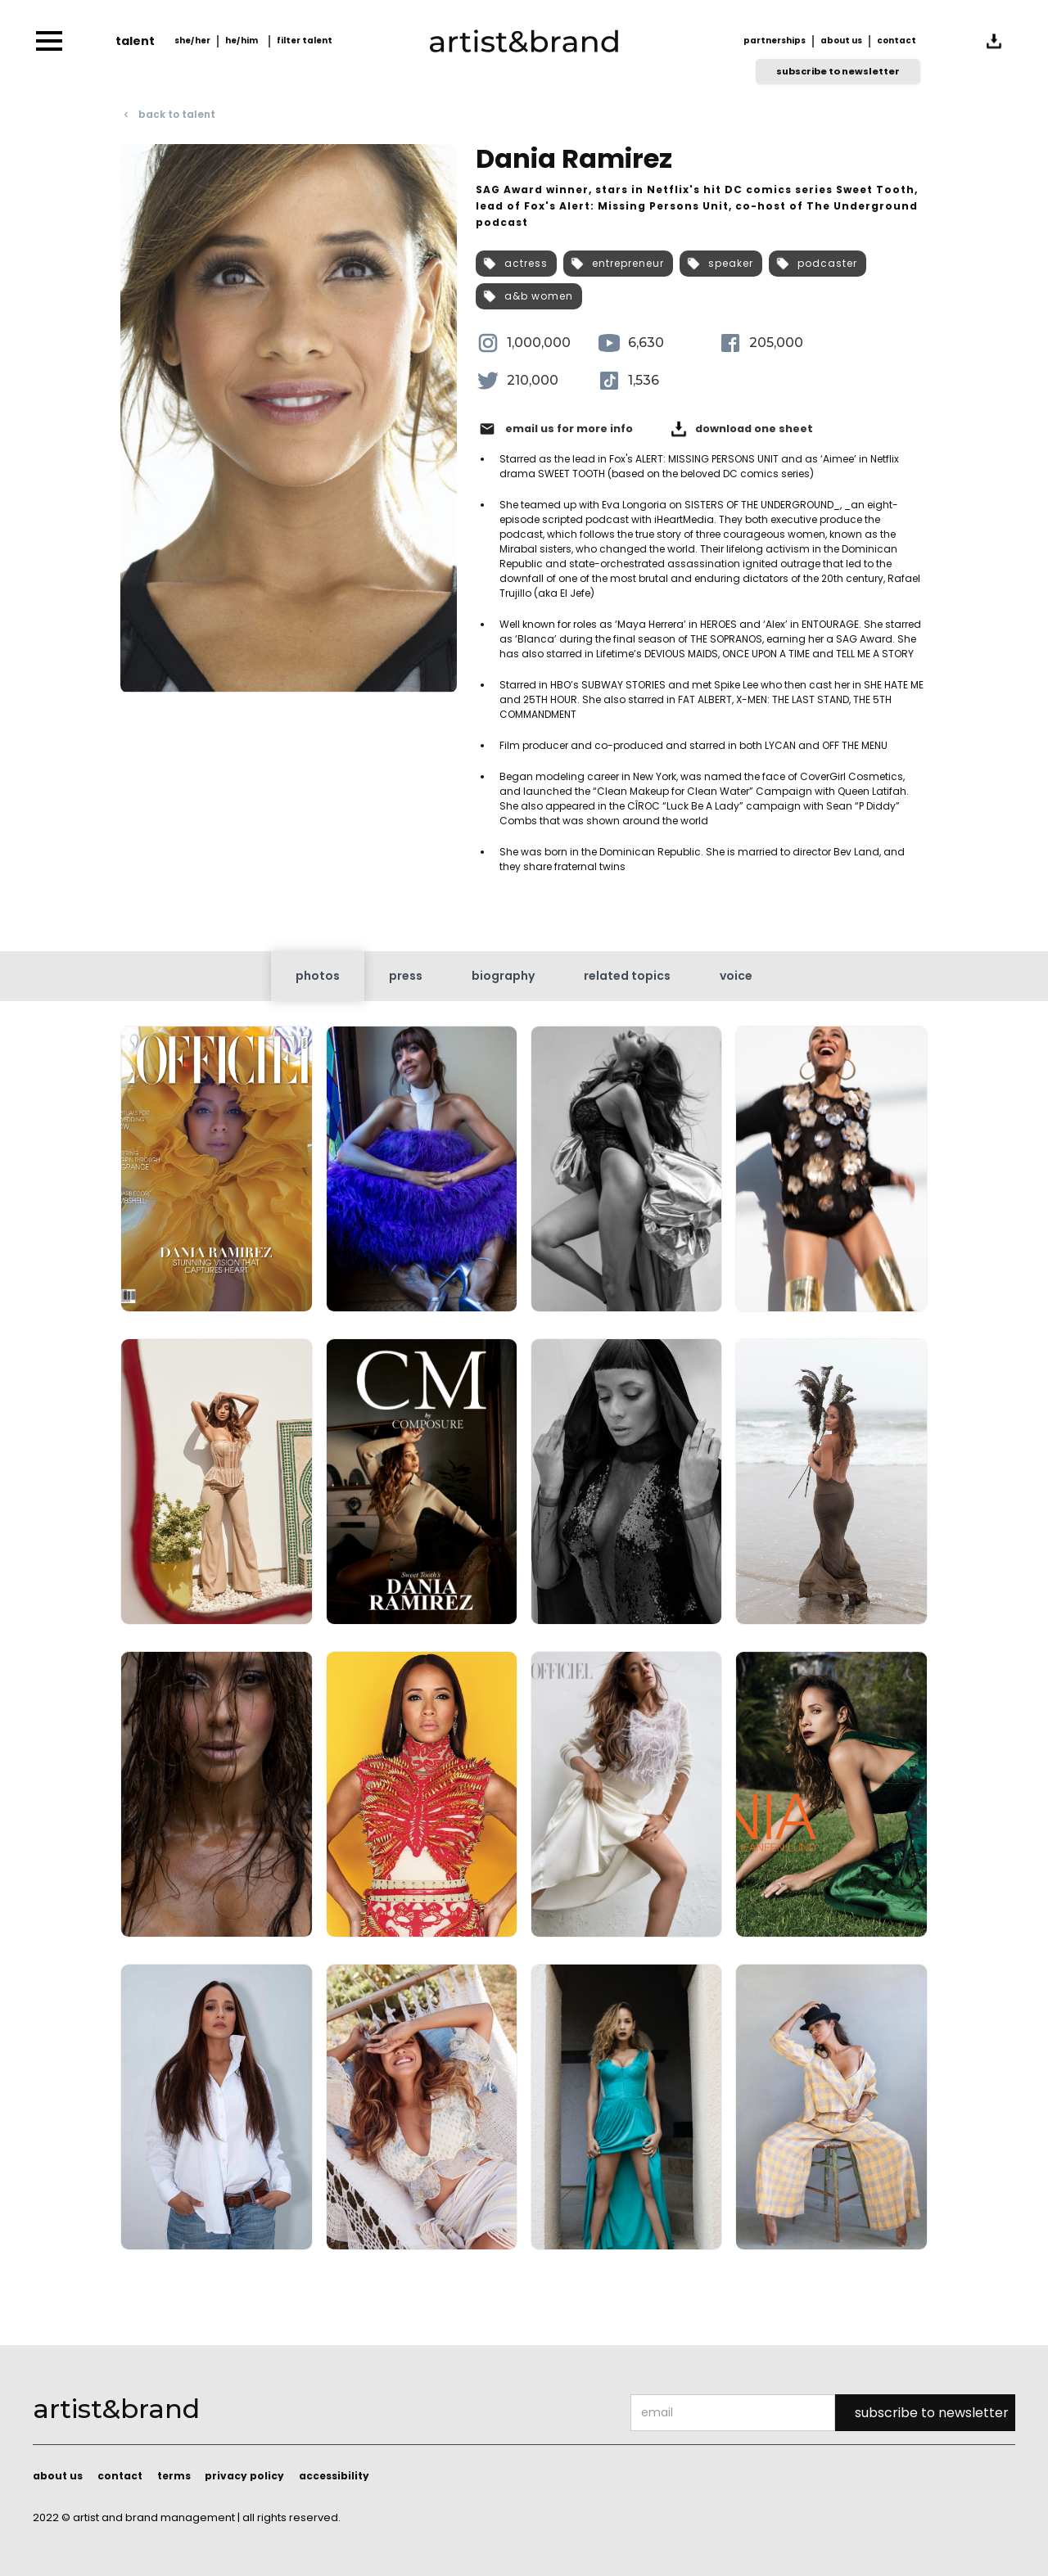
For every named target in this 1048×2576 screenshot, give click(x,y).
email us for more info (569, 429)
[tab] (317, 976)
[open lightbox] (216, 1175)
